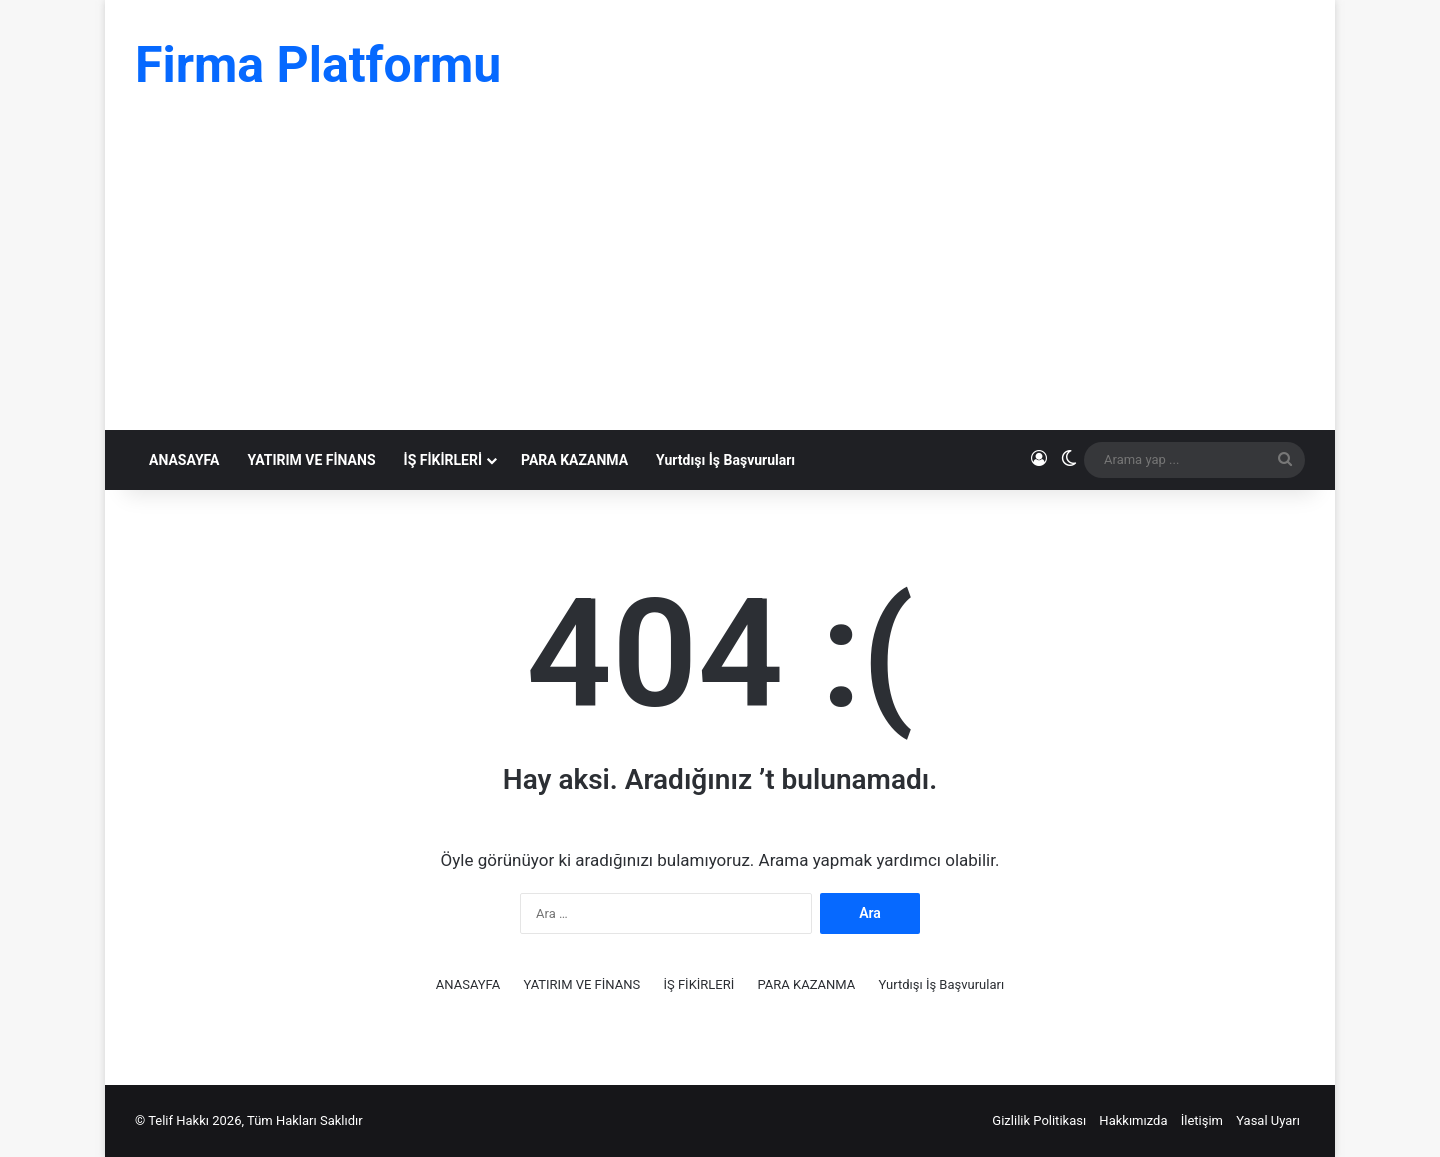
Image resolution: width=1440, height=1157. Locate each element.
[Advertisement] (720, 280)
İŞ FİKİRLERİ (443, 460)
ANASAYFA (184, 460)
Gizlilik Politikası (1039, 1120)
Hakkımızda (1133, 1120)
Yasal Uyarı (1268, 1120)
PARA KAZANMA (574, 460)
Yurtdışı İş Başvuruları (725, 460)
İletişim (1202, 1120)
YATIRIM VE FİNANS (311, 460)
